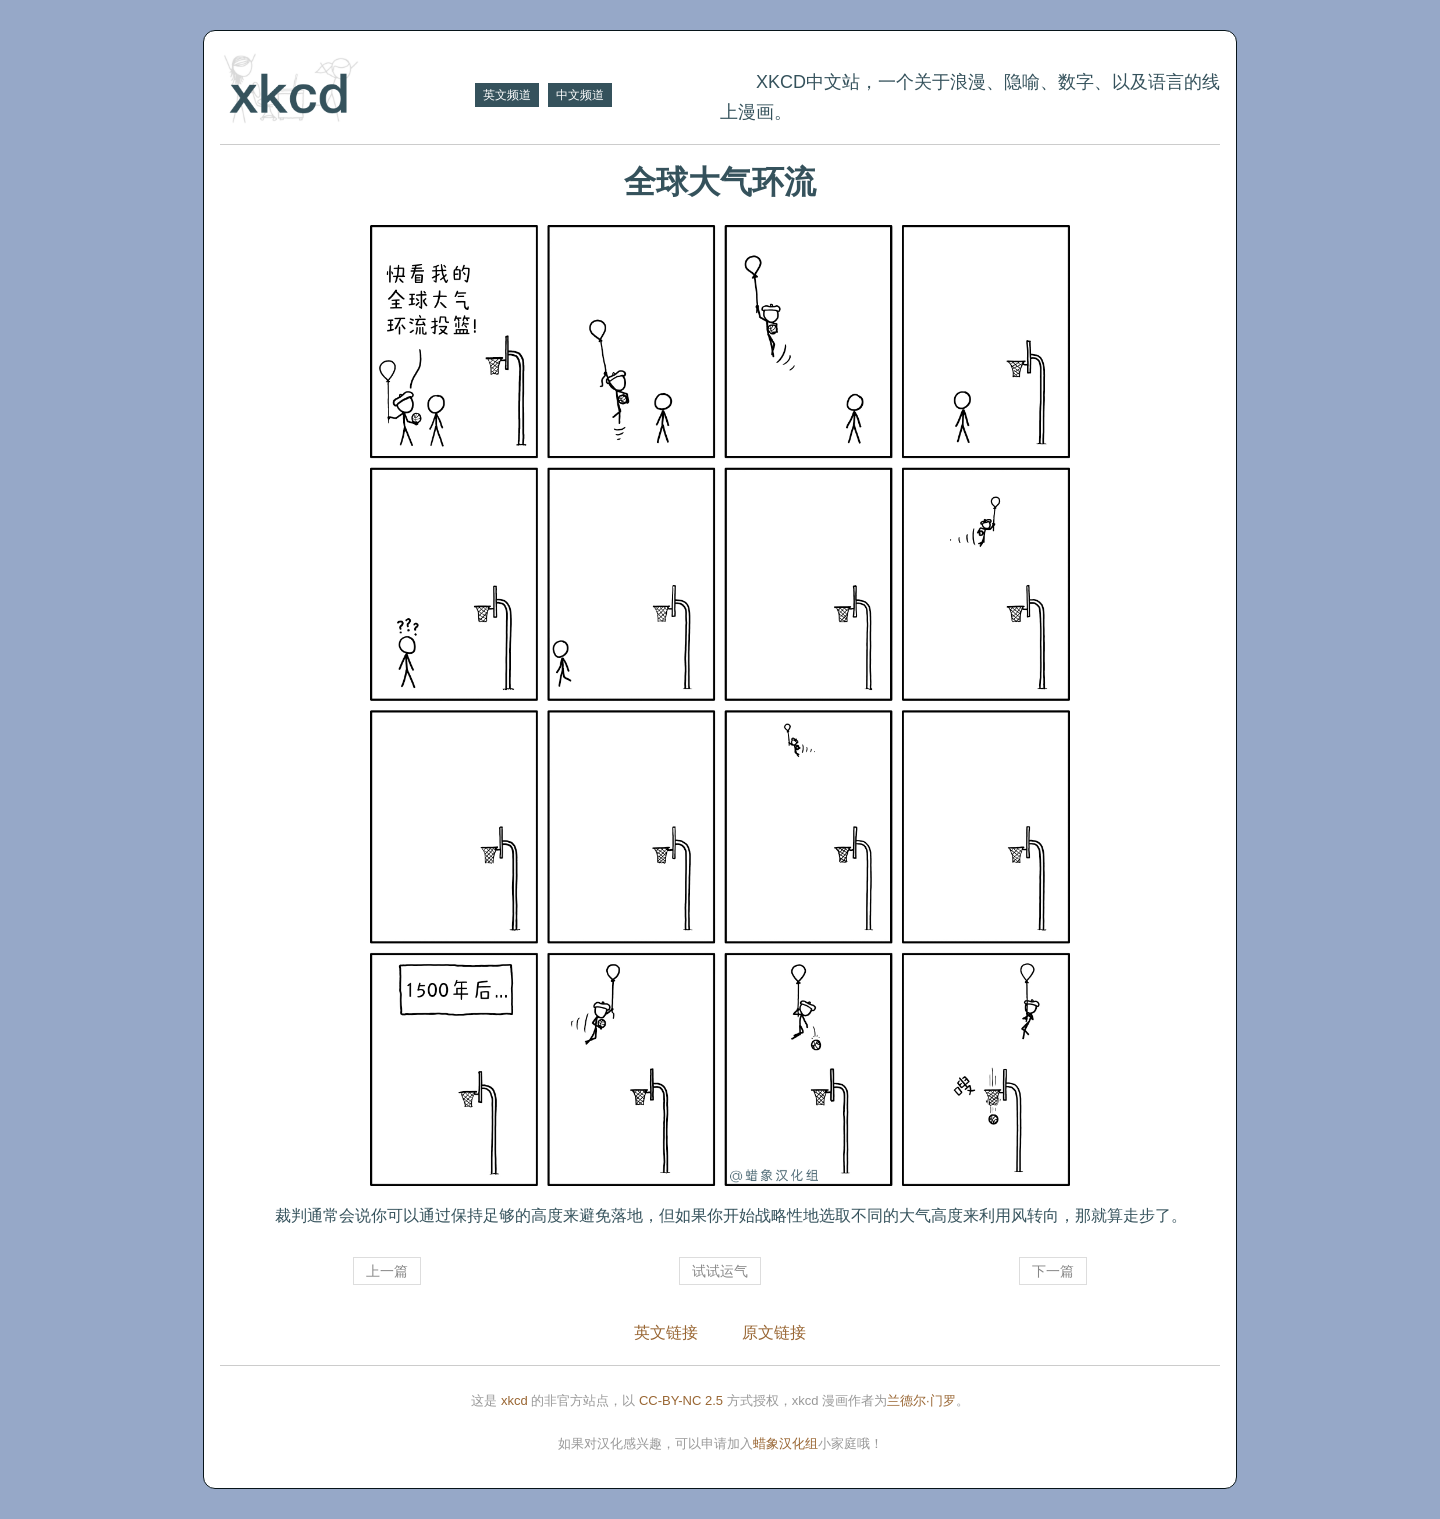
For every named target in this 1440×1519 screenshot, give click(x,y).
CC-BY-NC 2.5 (681, 1400)
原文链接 (774, 1332)
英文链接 (666, 1332)
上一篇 (387, 1271)
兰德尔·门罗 (921, 1400)
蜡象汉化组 (785, 1443)
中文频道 (580, 95)
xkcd (514, 1400)
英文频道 (507, 95)
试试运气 (720, 1271)
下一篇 (1053, 1271)
